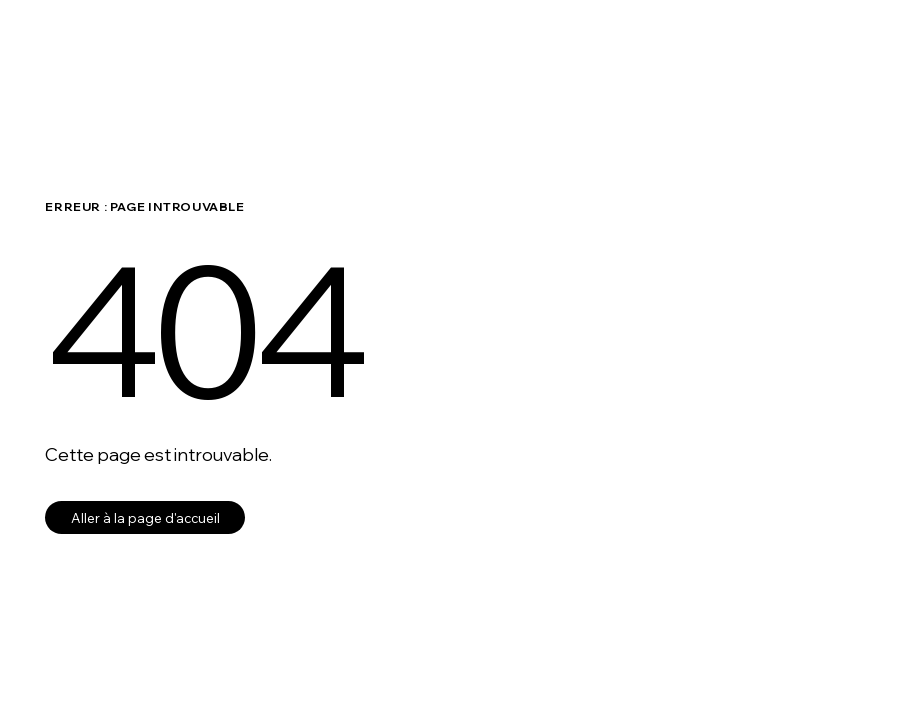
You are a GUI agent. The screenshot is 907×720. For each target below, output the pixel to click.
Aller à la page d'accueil (145, 517)
